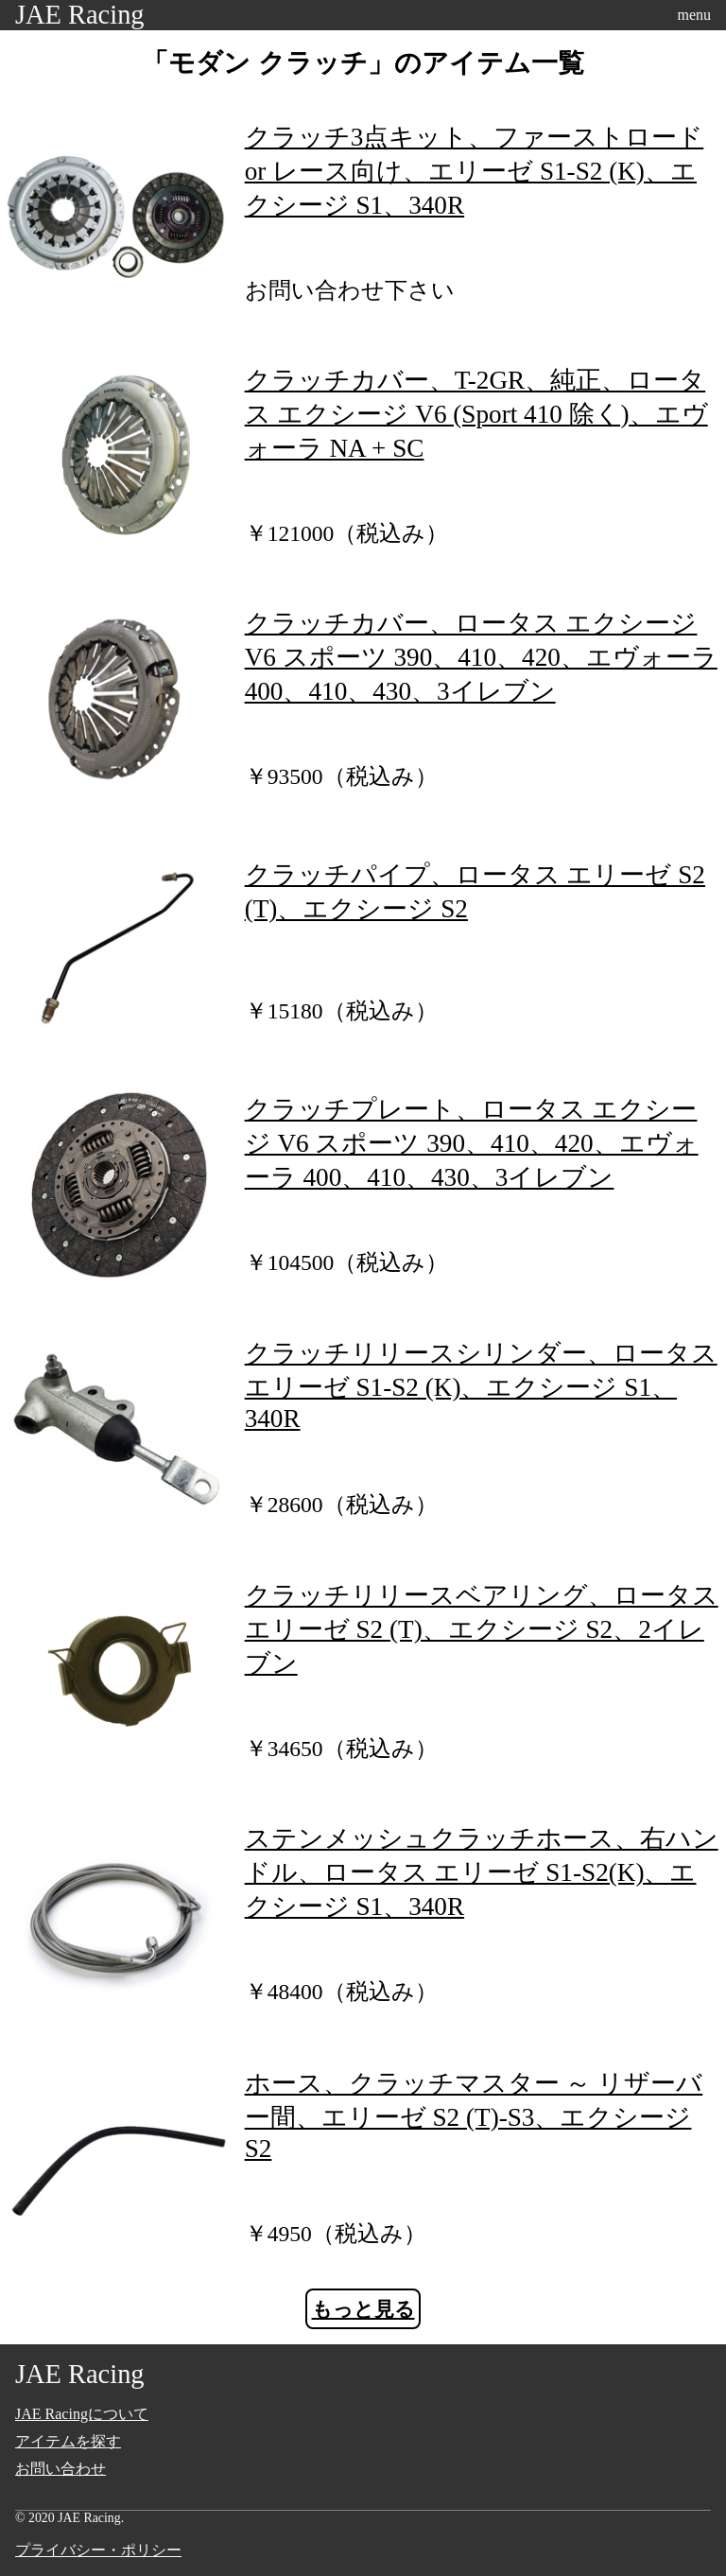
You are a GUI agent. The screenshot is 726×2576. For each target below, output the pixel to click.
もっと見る (363, 2309)
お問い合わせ (60, 2469)
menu (694, 15)
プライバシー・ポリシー (98, 2550)
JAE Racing (80, 14)
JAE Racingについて (81, 2414)
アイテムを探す (68, 2441)
